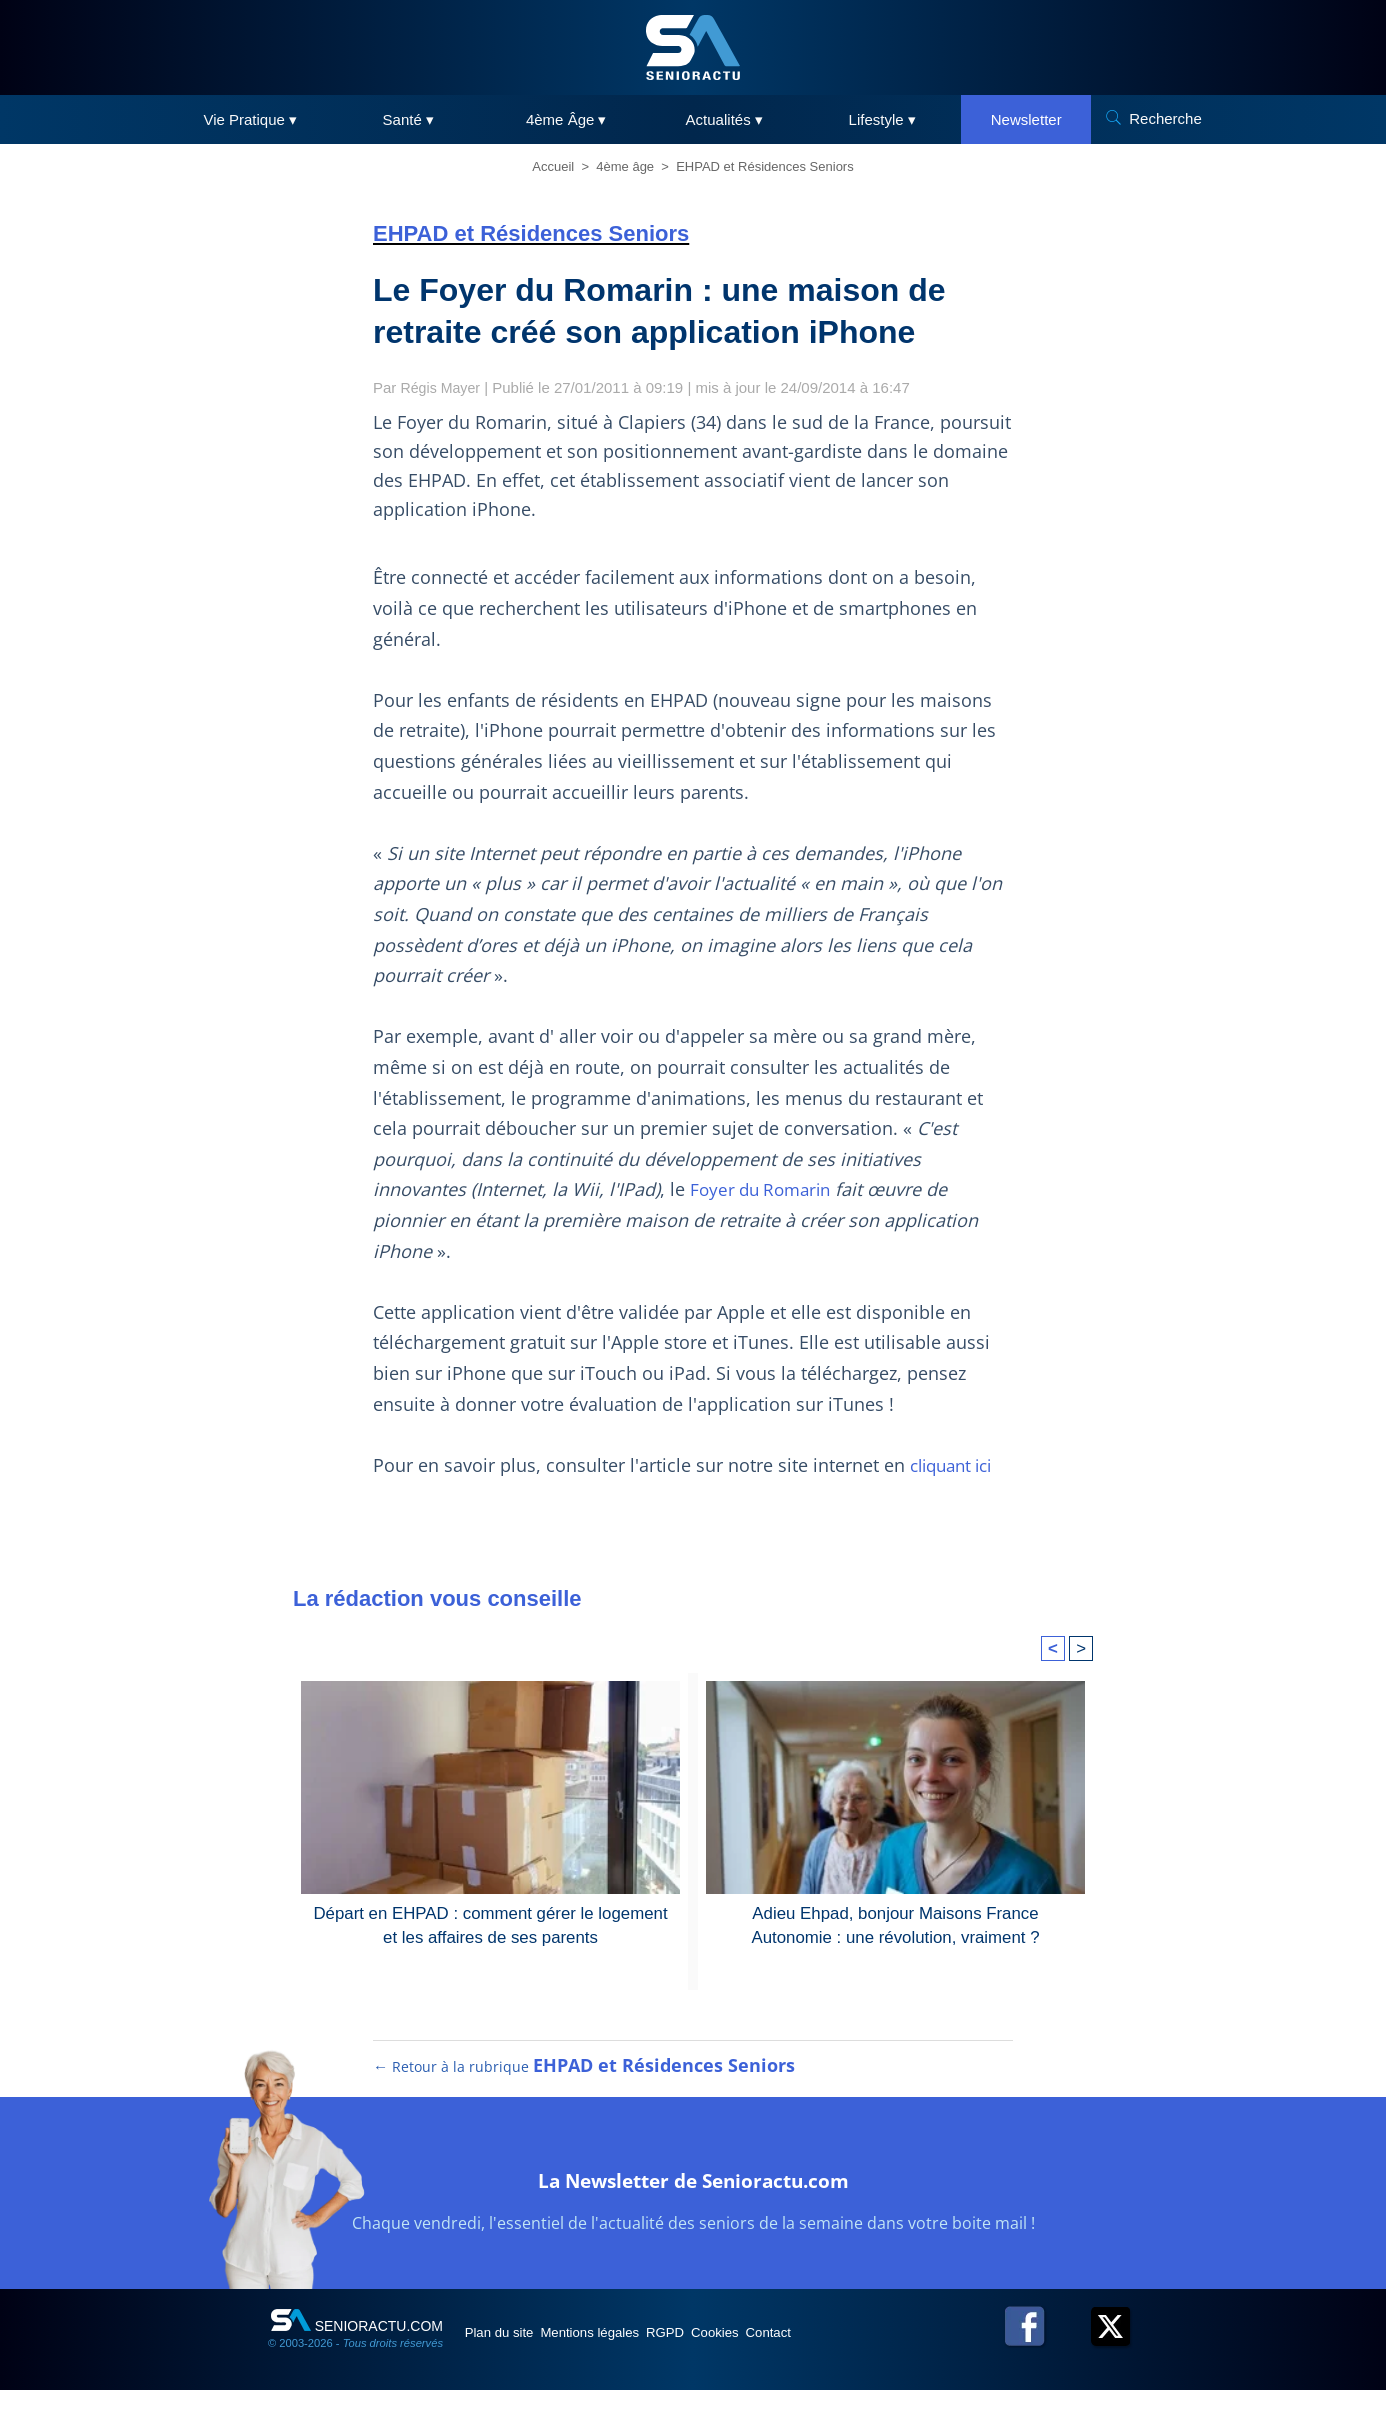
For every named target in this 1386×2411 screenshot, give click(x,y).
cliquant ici (956, 1465)
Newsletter (1026, 119)
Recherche (1165, 118)
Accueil (553, 166)
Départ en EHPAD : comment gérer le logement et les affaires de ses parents (490, 1923)
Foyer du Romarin (765, 1189)
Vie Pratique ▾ (250, 119)
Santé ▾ (408, 119)
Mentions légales (624, 2352)
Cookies (790, 2352)
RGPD (721, 2352)
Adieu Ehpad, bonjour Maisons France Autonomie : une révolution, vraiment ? (895, 1923)
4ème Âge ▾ (566, 119)
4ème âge (625, 166)
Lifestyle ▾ (882, 119)
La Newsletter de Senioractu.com (693, 2196)
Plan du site (511, 2352)
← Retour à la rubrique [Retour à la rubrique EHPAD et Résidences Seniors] (585, 2086)
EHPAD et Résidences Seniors (765, 166)
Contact (862, 2352)
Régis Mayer (443, 387)
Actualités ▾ (724, 119)
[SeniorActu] (693, 47)
